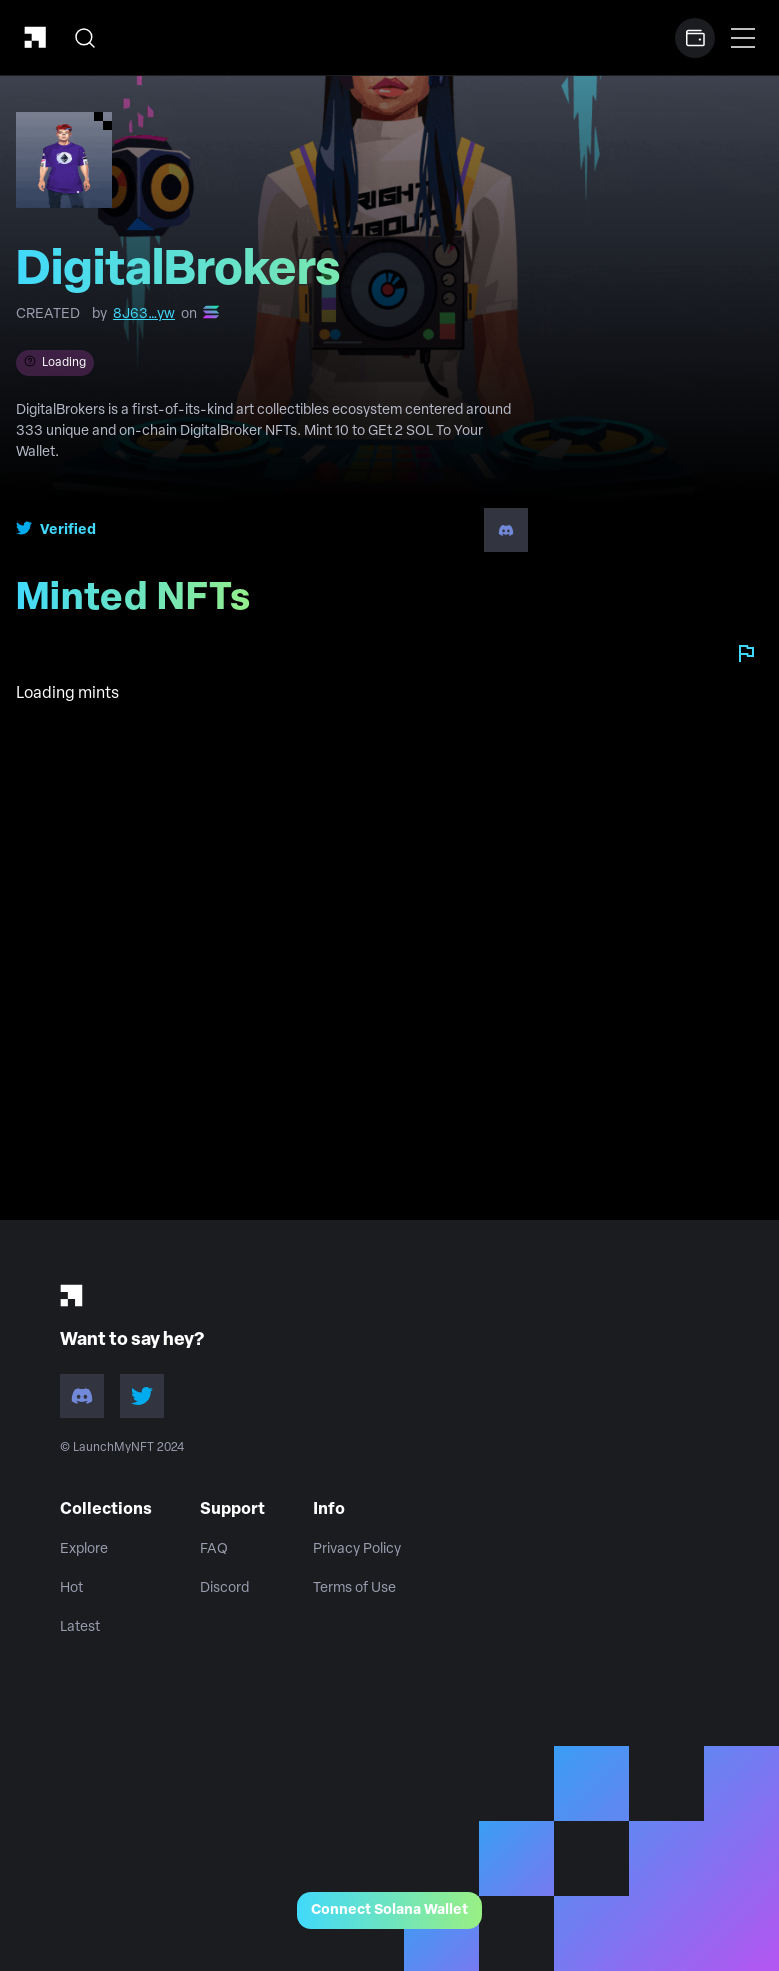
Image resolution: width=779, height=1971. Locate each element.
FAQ (214, 1549)
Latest (80, 1627)
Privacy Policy (357, 1549)
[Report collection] (746, 653)
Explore (84, 1549)
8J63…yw (144, 314)
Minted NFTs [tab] (141, 606)
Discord (224, 1588)
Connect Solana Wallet (389, 1910)
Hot (71, 1588)
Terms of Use (354, 1588)
